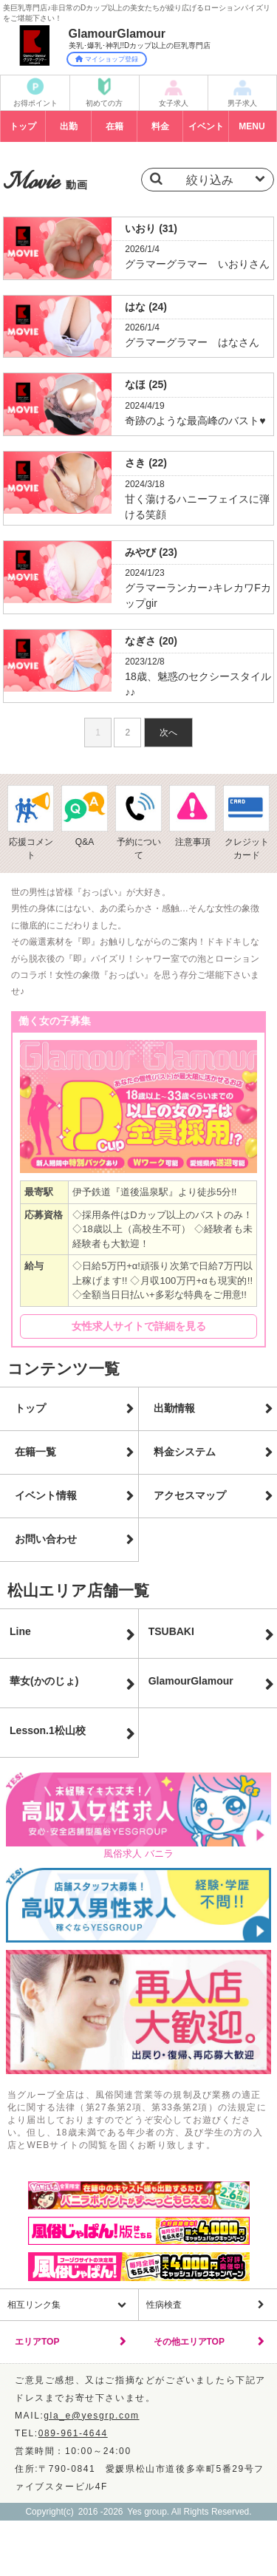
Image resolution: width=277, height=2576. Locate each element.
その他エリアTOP (189, 2342)
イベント (205, 126)
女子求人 (173, 103)
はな (146, 307)
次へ (168, 732)
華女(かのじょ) (44, 1681)
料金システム (185, 1452)
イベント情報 (46, 1495)
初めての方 (104, 103)
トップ (23, 126)
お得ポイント (35, 103)
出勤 (69, 126)
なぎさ (151, 641)
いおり (151, 228)
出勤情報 (174, 1408)
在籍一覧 (35, 1452)
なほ (146, 384)
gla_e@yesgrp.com (91, 2415)
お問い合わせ (46, 1539)
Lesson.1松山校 (48, 1730)
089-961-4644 (73, 2433)
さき (146, 463)
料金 (160, 126)
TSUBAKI (171, 1631)
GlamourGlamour (190, 1681)
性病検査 (164, 2305)
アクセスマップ (190, 1495)
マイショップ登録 (106, 59)
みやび (151, 552)
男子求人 (242, 103)
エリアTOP (37, 2342)
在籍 (114, 126)
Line (20, 1631)
